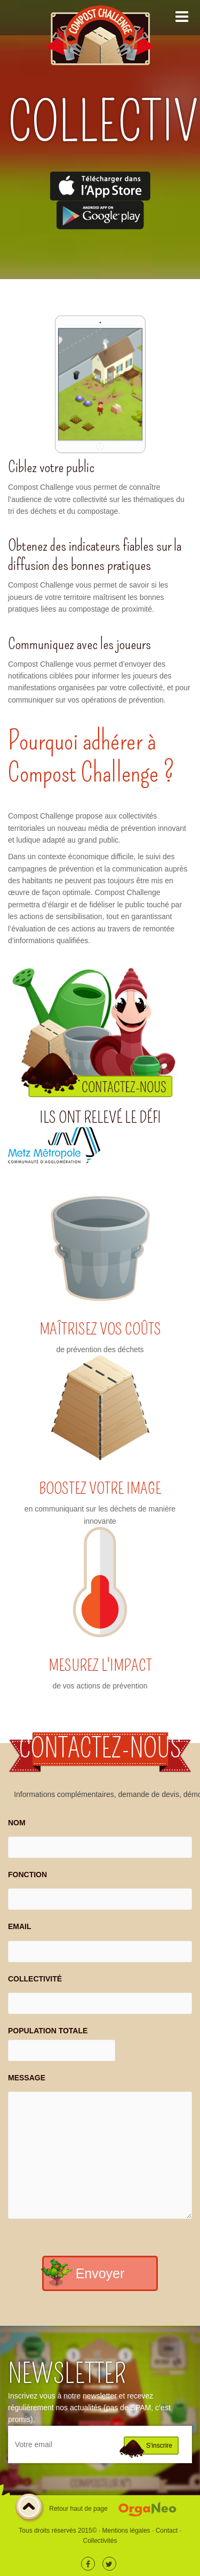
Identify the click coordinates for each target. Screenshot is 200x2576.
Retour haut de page (61, 2509)
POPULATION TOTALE (47, 2030)
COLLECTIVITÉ (35, 1979)
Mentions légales (126, 2530)
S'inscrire (159, 2445)
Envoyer (100, 2273)
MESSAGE (26, 2077)
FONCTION (27, 1874)
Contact (167, 2530)
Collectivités (100, 2540)
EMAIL (19, 1926)
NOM (17, 1822)
